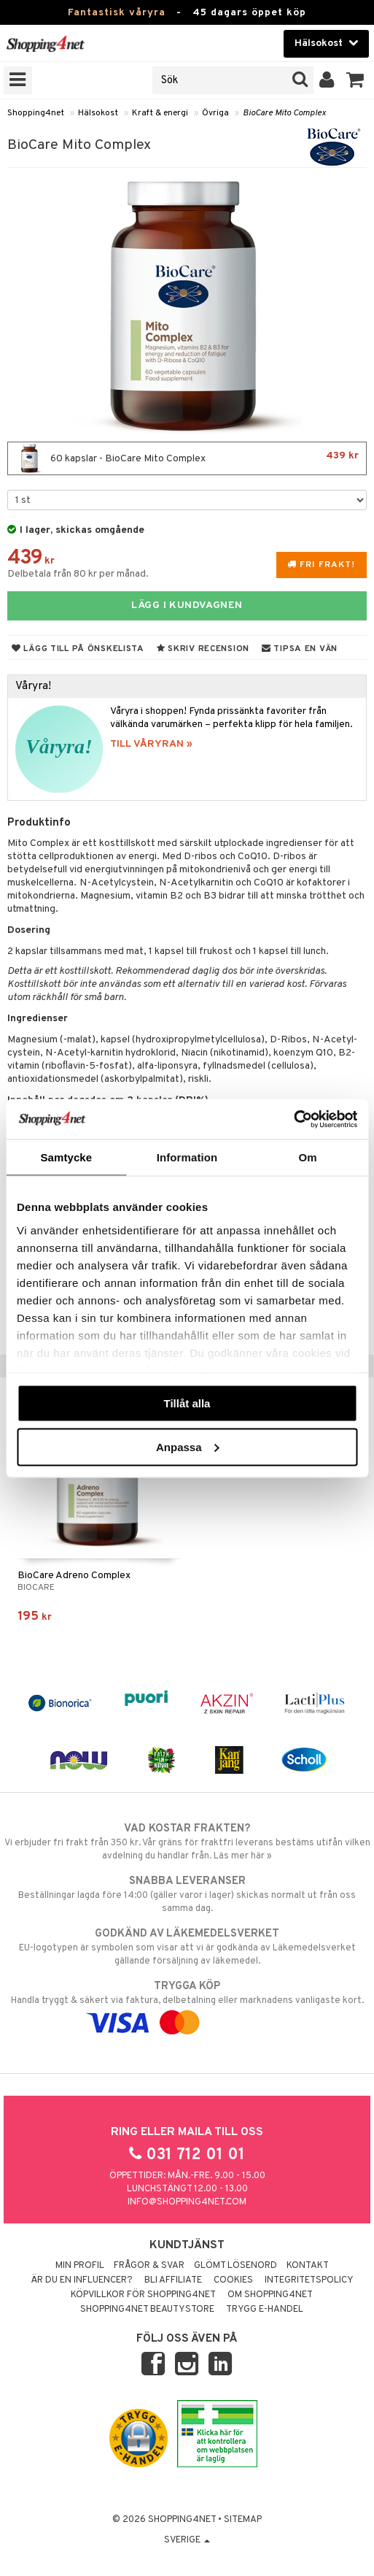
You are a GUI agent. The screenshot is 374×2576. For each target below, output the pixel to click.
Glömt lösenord (235, 2266)
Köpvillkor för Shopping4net (143, 2295)
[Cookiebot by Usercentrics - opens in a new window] (293, 1119)
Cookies (233, 2280)
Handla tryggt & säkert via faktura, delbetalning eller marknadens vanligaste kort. (187, 2004)
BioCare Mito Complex (284, 113)
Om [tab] (308, 1157)
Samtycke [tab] (66, 1157)
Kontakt (308, 2266)
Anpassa (187, 1446)
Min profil (79, 2266)
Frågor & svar (149, 2266)
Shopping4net (35, 113)
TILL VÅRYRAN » (151, 744)
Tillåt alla (187, 1403)
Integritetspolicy (309, 2280)
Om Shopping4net (270, 2295)
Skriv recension (203, 649)
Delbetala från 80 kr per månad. (78, 574)
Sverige (187, 2540)
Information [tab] (187, 1157)
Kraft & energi (160, 113)
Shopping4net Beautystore (147, 2309)
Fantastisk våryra (116, 13)
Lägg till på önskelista (78, 649)
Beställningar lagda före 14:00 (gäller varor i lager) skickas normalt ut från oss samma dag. (187, 1894)
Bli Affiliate (173, 2280)
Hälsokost (98, 113)
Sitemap (243, 2520)
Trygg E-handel (264, 2309)
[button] (355, 80)
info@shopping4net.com (187, 2202)
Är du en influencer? (82, 2280)
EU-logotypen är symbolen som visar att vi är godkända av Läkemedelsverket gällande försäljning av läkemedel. (187, 1946)
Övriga (215, 113)
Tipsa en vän (300, 649)
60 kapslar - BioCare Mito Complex (187, 458)
